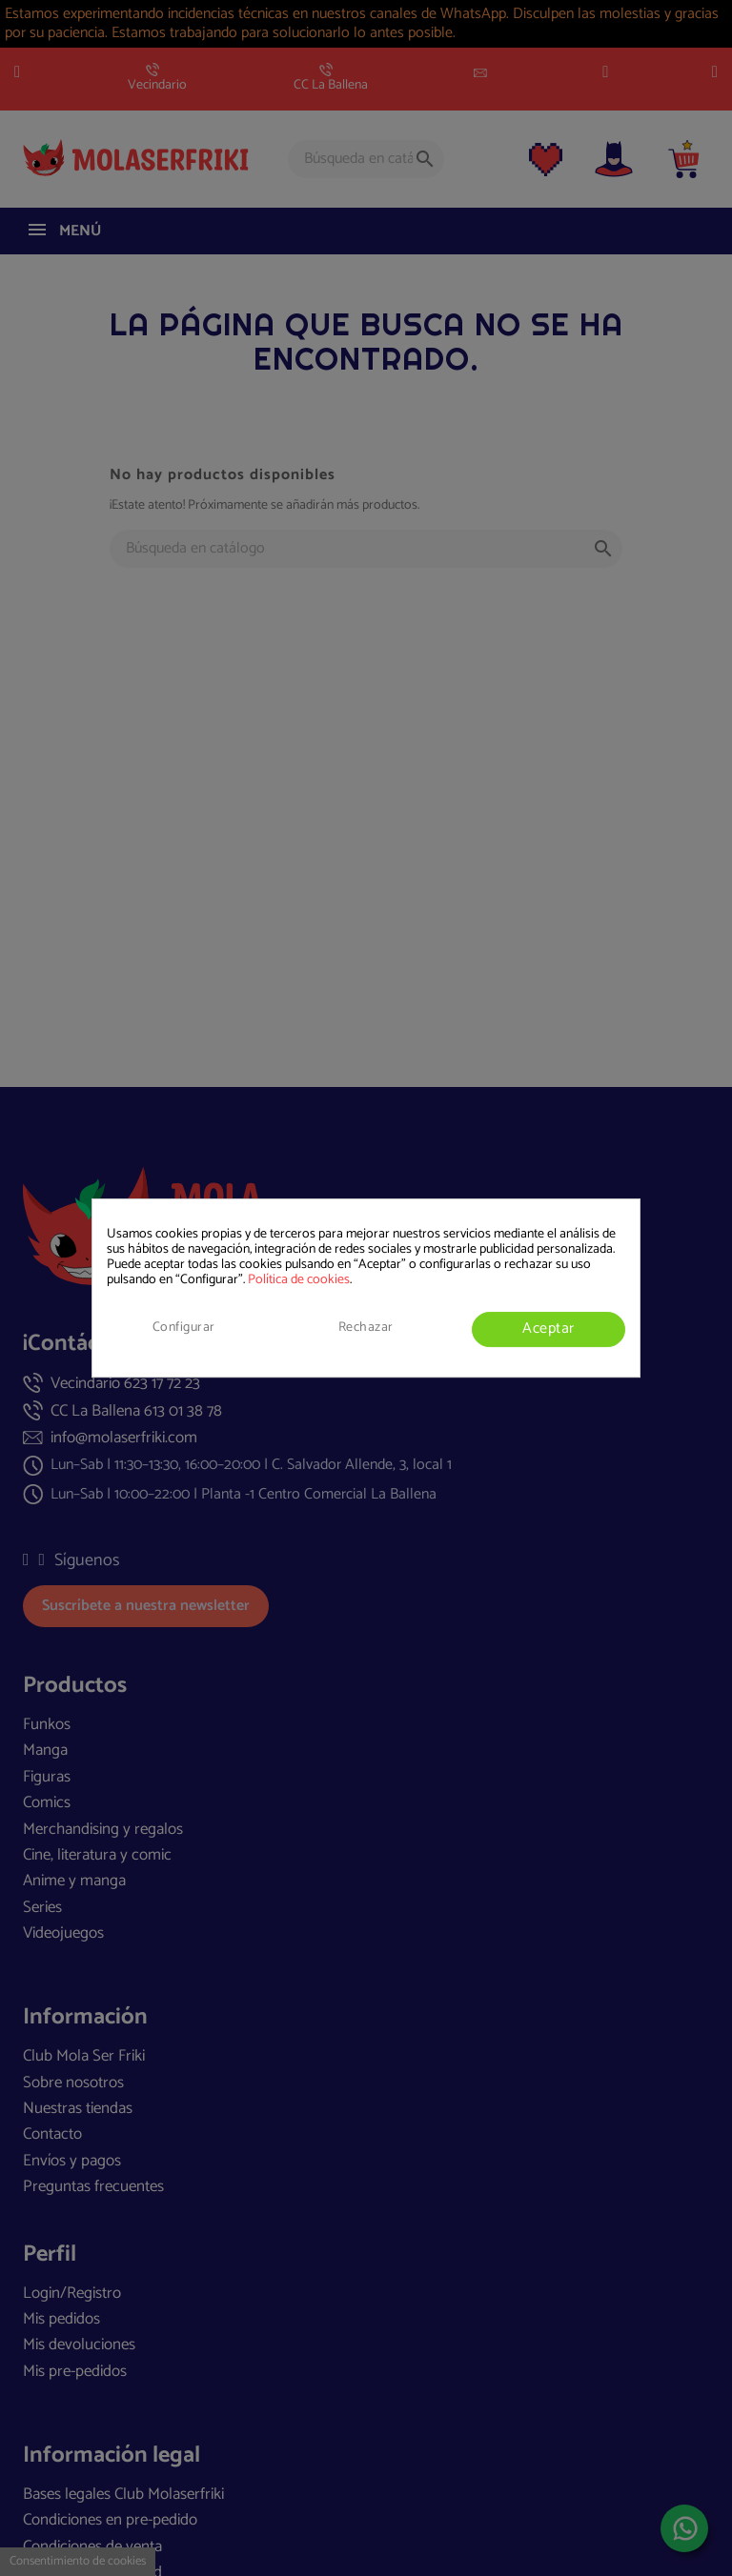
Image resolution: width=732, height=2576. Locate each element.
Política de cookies (299, 1280)
